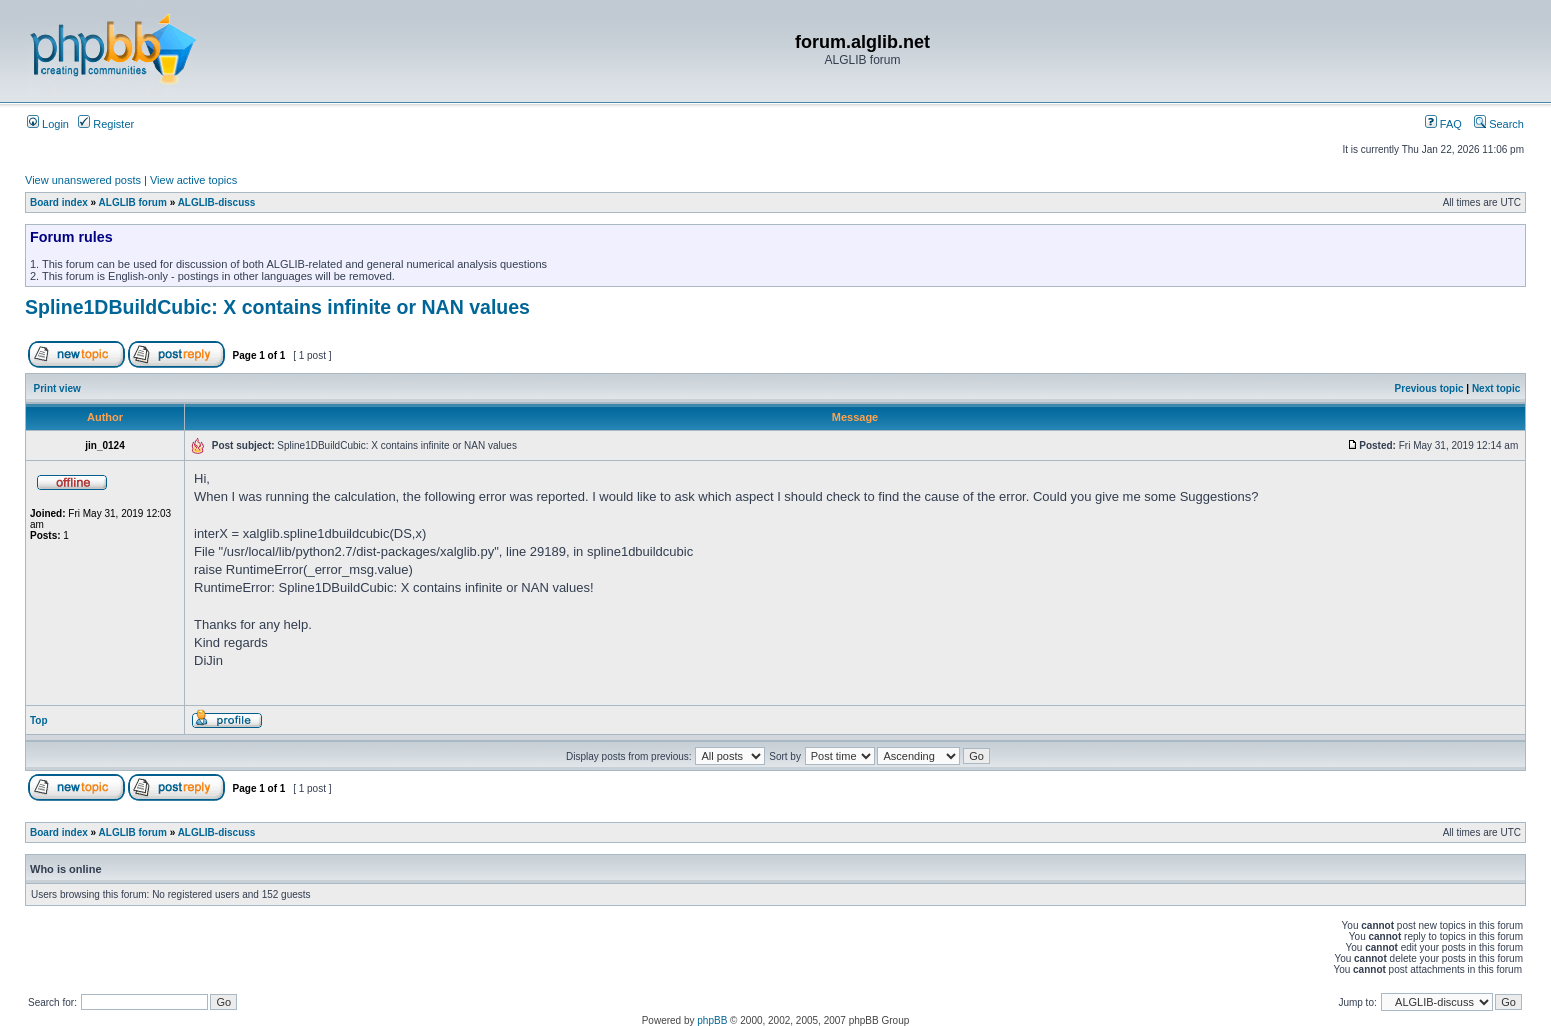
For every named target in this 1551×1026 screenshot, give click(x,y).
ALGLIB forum (133, 202)
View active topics (193, 180)
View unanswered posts (83, 180)
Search (1499, 124)
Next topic (1496, 388)
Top (39, 720)
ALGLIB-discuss (217, 202)
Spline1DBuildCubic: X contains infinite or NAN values (277, 307)
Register (106, 124)
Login (48, 124)
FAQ (1443, 124)
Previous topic (1429, 388)
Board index (59, 202)
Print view (57, 388)
